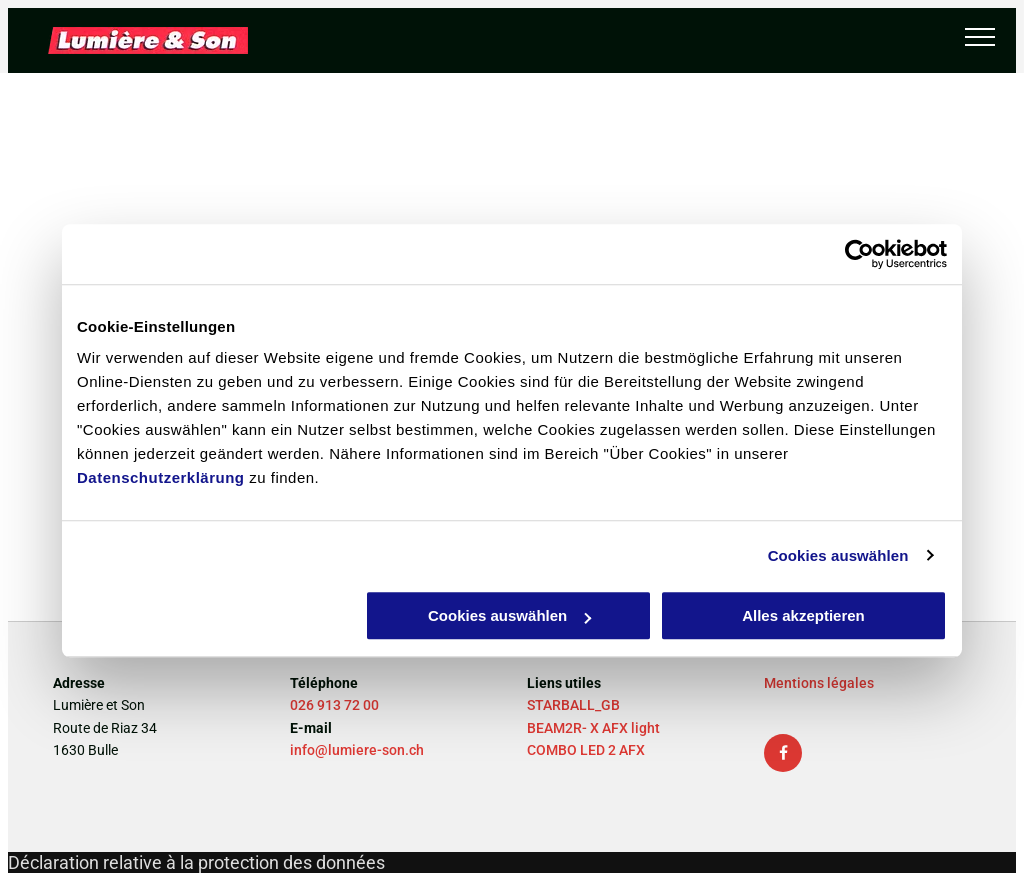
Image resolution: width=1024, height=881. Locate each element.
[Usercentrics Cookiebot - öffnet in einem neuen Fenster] (859, 254)
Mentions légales (819, 683)
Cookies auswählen (838, 555)
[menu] (980, 37)
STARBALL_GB (573, 705)
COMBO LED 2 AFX (586, 750)
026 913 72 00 (334, 705)
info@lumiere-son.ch (357, 750)
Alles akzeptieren (803, 615)
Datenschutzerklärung (161, 477)
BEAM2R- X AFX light (593, 728)
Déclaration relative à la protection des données (196, 862)
